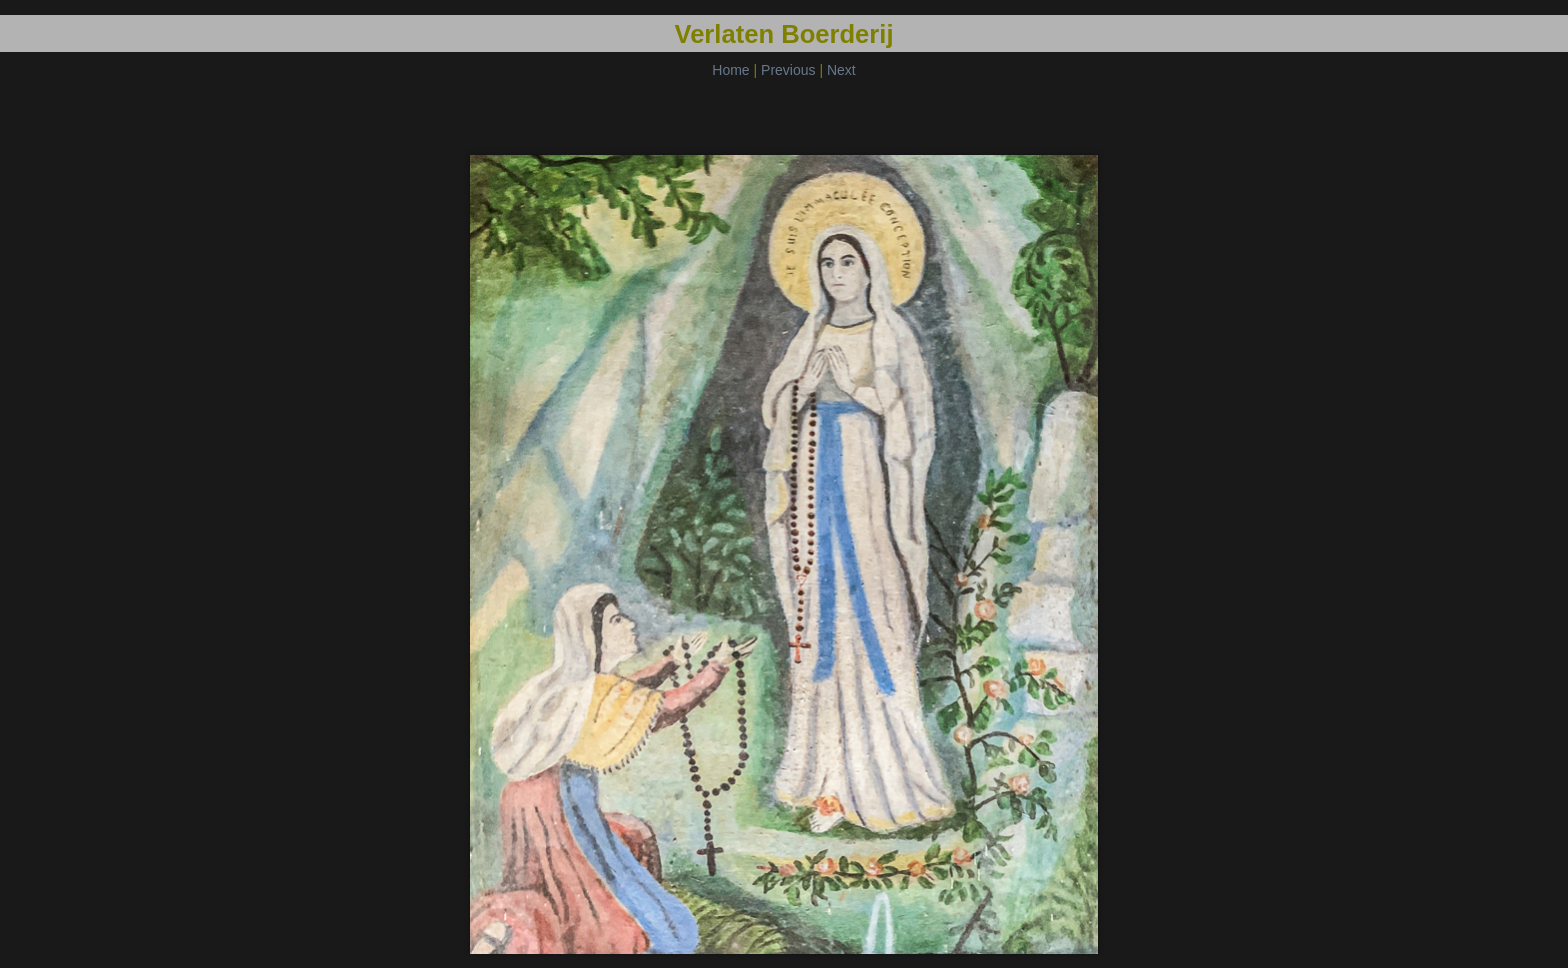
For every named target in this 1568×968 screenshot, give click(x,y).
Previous (788, 70)
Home (730, 70)
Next (841, 70)
